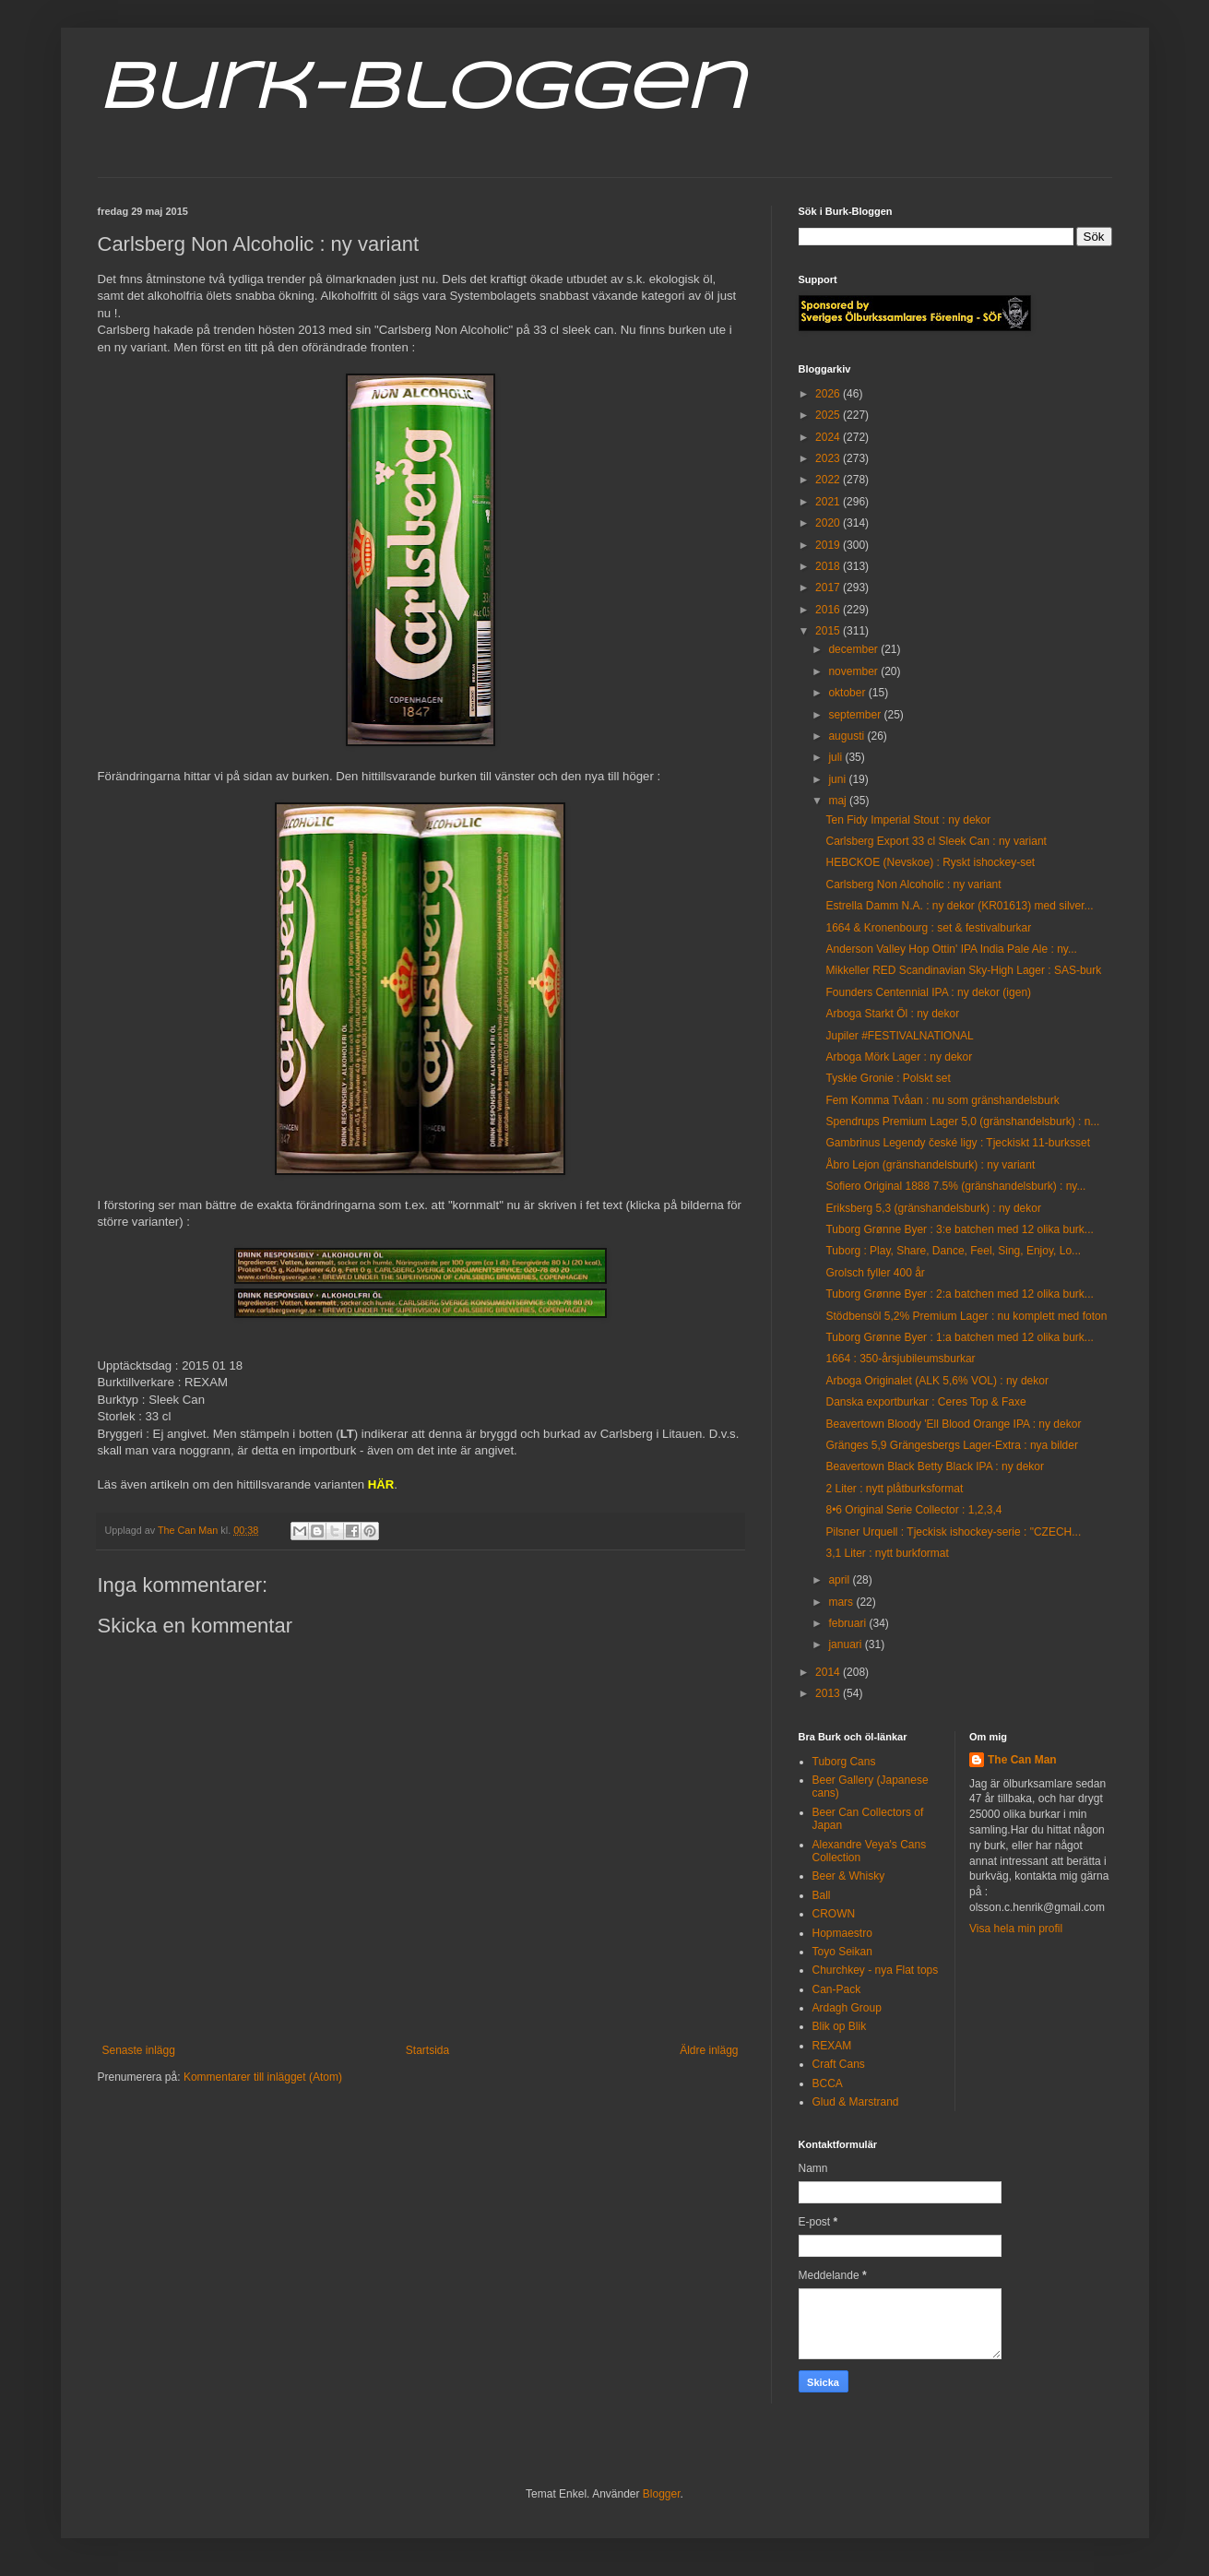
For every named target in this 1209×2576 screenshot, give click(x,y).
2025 (829, 415)
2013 (829, 1693)
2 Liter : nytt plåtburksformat (894, 1488)
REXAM (832, 2045)
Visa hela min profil (1015, 1928)
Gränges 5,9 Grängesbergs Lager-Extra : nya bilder (951, 1445)
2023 (829, 458)
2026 (829, 393)
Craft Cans (838, 2064)
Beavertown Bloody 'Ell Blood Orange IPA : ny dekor (953, 1424)
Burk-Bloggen (421, 90)
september (855, 714)
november (854, 671)
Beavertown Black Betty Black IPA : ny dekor (934, 1466)
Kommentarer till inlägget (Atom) (263, 2077)
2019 (829, 545)
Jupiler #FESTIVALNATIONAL (899, 1035)
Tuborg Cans (844, 1761)
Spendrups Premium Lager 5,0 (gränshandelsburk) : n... (962, 1121)
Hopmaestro (842, 1933)
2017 (829, 587)
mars (842, 1602)
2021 (829, 501)
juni (838, 779)
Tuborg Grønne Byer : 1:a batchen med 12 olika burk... (959, 1337)
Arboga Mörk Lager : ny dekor (898, 1057)
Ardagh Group (847, 2007)
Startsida (427, 2050)
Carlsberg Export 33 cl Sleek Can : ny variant (935, 841)
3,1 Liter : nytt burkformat (886, 1553)
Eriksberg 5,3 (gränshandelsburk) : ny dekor (932, 1208)
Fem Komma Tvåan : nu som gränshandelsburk (942, 1100)
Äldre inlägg (709, 2050)
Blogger (662, 2493)
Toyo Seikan (842, 1951)
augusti (847, 736)
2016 (829, 609)
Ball (821, 1895)
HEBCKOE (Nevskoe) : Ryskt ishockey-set (930, 862)
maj (838, 800)
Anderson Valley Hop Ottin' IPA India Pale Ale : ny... (950, 949)
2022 (829, 479)
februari (848, 1623)
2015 (829, 630)
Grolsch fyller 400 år (874, 1272)
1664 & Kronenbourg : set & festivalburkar (928, 927)
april (840, 1579)
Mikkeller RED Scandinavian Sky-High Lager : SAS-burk (963, 970)
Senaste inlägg (138, 2050)
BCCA (827, 2083)
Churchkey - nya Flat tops (875, 1970)
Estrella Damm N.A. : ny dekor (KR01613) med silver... (959, 905)
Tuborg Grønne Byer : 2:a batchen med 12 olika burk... (959, 1294)
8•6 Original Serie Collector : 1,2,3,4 (913, 1509)
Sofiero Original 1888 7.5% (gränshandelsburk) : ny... (955, 1186)
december (854, 649)
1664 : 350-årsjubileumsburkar (900, 1358)
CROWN (834, 1913)
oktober (848, 692)
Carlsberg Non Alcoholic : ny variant (913, 884)
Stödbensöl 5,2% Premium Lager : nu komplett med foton (966, 1316)
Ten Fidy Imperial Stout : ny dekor (907, 819)
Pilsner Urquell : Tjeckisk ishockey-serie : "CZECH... (953, 1531)
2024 (829, 437)
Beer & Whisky (848, 1876)
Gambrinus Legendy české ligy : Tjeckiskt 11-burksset (957, 1142)
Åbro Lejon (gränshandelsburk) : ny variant (930, 1164)
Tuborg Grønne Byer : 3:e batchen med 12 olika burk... (959, 1229)
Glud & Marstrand (855, 2101)
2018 (829, 566)
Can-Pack (836, 1989)
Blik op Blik (839, 2026)
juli (836, 757)
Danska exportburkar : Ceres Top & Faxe (925, 1401)
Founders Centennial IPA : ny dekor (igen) (928, 992)
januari (846, 1644)
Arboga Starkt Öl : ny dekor (892, 1013)
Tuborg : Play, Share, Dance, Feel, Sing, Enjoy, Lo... (953, 1250)
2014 (829, 1672)
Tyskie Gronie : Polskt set (887, 1078)
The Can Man (1022, 1759)
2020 (829, 522)
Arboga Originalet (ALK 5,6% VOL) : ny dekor (936, 1380)
